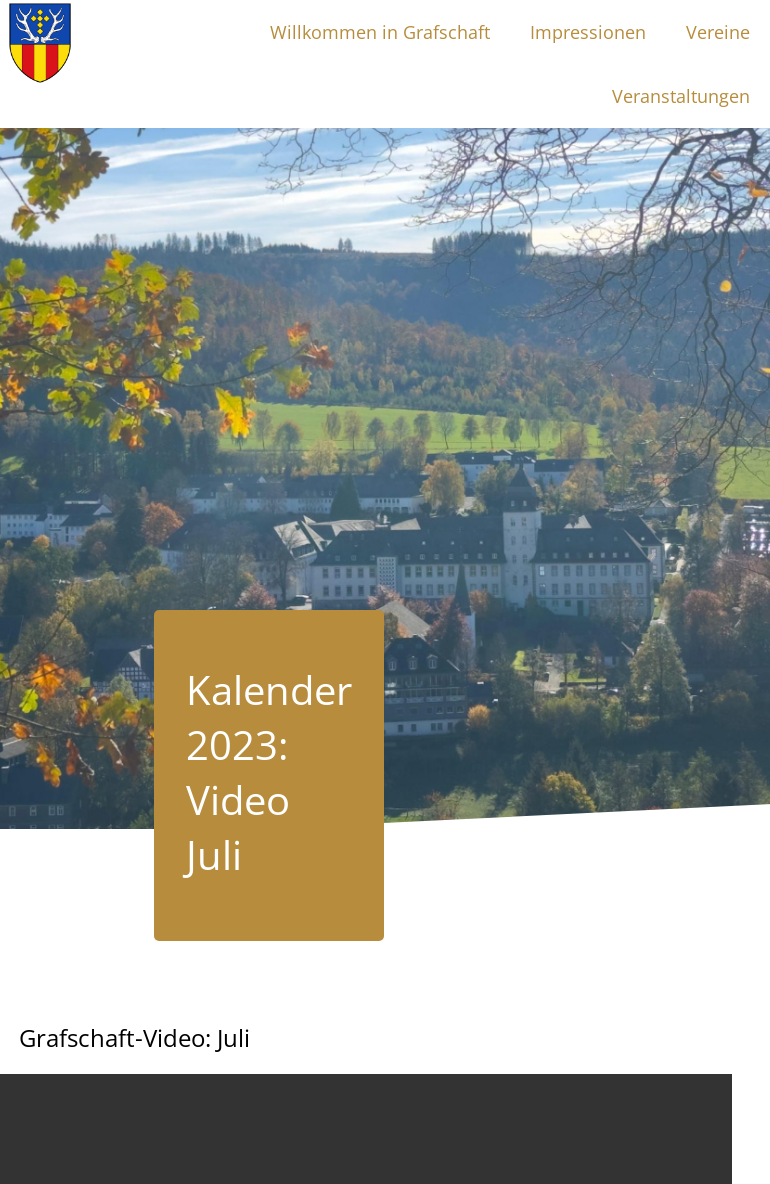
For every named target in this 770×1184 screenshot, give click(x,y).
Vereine (718, 32)
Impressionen (588, 32)
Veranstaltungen (681, 96)
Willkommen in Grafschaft (380, 32)
